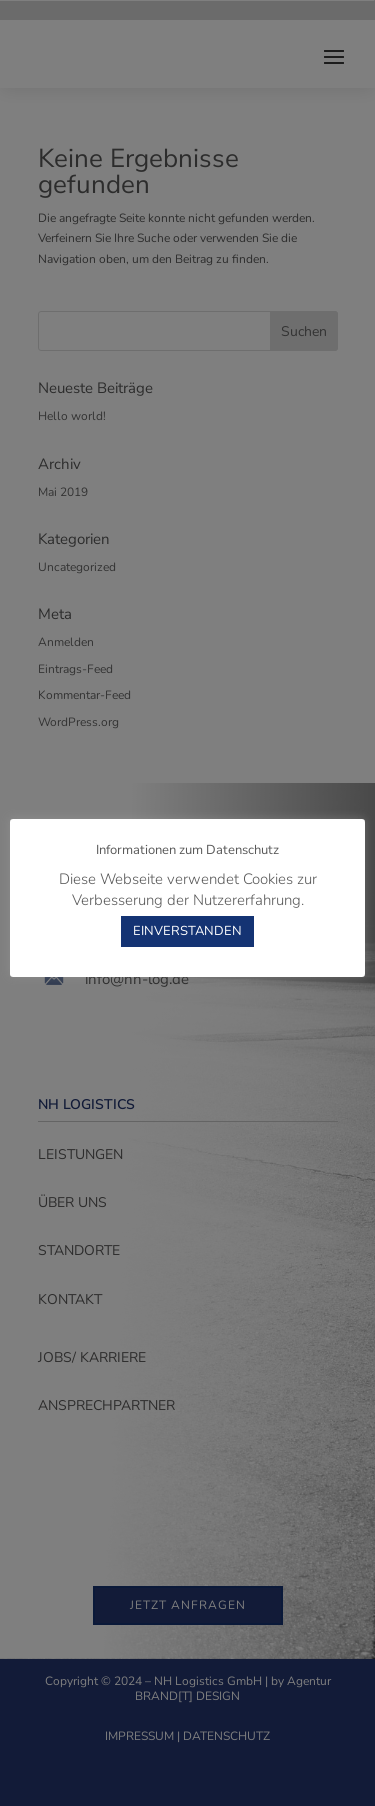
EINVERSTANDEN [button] (187, 931)
